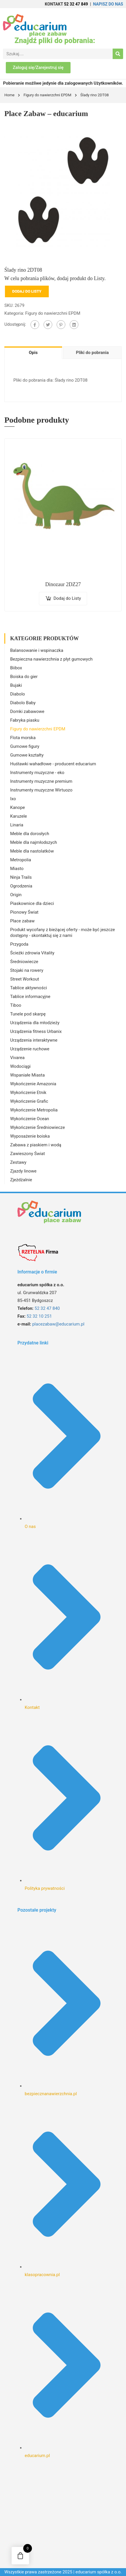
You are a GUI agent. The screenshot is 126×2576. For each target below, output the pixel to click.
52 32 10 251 (39, 1316)
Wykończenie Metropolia (33, 1110)
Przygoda (19, 944)
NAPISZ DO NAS (108, 4)
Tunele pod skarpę (28, 1014)
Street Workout (24, 979)
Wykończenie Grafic (29, 1101)
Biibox (16, 667)
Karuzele (18, 816)
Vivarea (17, 1057)
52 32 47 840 (47, 1308)
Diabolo (17, 694)
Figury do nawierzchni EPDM (47, 95)
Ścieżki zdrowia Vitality (32, 953)
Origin (15, 894)
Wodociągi (20, 1066)
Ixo (13, 798)
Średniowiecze (24, 961)
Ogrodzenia (21, 886)
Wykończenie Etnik (28, 1092)
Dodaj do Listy (27, 291)
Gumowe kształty (27, 755)
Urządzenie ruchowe (29, 1049)
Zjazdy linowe (23, 1171)
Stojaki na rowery (26, 970)
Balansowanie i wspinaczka (36, 650)
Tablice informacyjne (30, 996)
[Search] (118, 54)
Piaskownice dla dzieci (32, 903)
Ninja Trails (21, 877)
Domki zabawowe (27, 711)
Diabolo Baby (23, 702)
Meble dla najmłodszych (33, 842)
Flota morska (23, 737)
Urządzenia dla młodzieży (35, 1022)
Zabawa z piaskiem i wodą (35, 1145)
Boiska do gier (24, 676)
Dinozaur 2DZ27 (63, 584)
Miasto (17, 868)
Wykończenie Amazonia (33, 1083)
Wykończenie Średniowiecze (37, 1127)
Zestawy (18, 1162)
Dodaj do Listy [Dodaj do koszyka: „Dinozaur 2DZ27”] (67, 598)
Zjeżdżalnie (21, 1179)
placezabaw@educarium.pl (58, 1324)
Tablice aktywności (28, 987)
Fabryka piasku (24, 720)
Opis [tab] (33, 352)
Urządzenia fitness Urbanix (36, 1031)
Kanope (17, 807)
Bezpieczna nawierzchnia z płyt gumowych (51, 659)
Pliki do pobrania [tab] (92, 352)
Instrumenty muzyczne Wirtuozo (41, 790)
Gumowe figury (24, 746)
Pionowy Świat (24, 912)
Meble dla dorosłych (29, 833)
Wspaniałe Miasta (27, 1075)
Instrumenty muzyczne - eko (37, 772)
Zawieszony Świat (27, 1153)
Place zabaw (22, 921)
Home (9, 95)
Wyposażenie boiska (30, 1136)
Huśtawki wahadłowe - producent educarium (53, 763)
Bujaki (16, 685)
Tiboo (15, 1005)
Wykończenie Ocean (29, 1118)
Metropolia (20, 859)
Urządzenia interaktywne (33, 1040)
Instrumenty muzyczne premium (41, 781)
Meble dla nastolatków (32, 851)
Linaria (16, 825)
